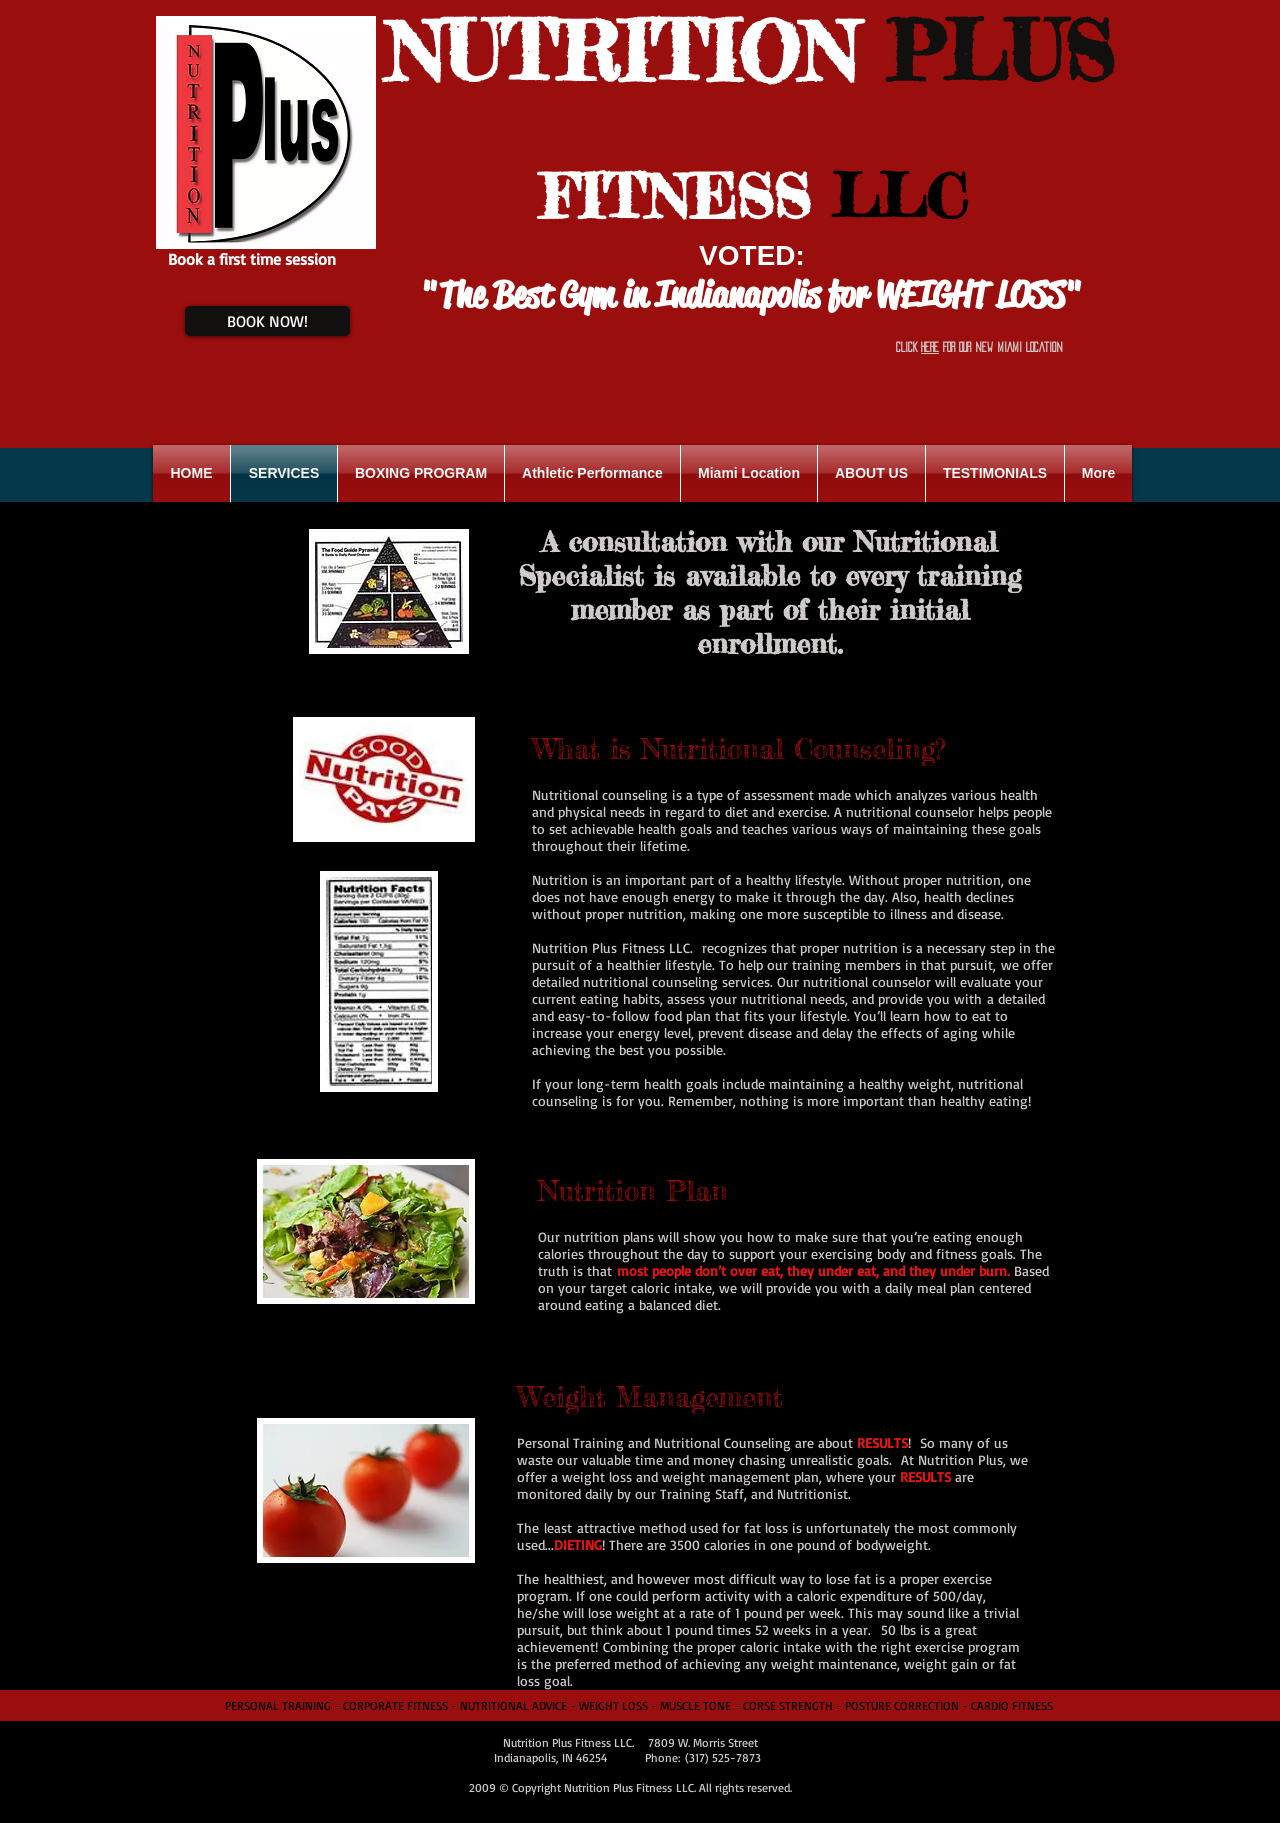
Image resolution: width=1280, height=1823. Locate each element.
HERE (930, 347)
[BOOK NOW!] (267, 321)
